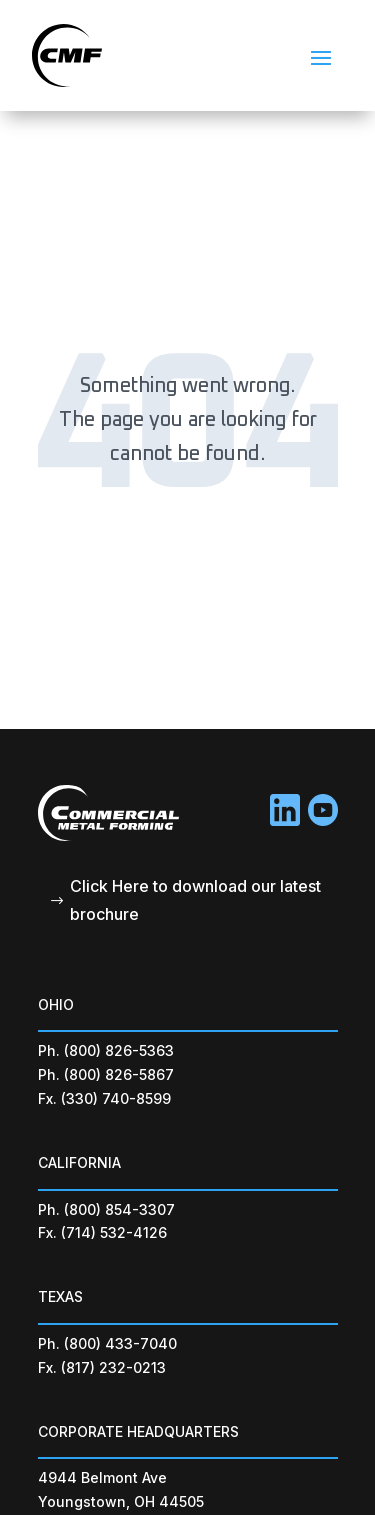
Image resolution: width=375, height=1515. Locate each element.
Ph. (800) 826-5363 (106, 1050)
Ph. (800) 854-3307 (106, 1209)
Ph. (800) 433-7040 (107, 1343)
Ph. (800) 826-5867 (106, 1074)
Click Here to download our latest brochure (195, 899)
